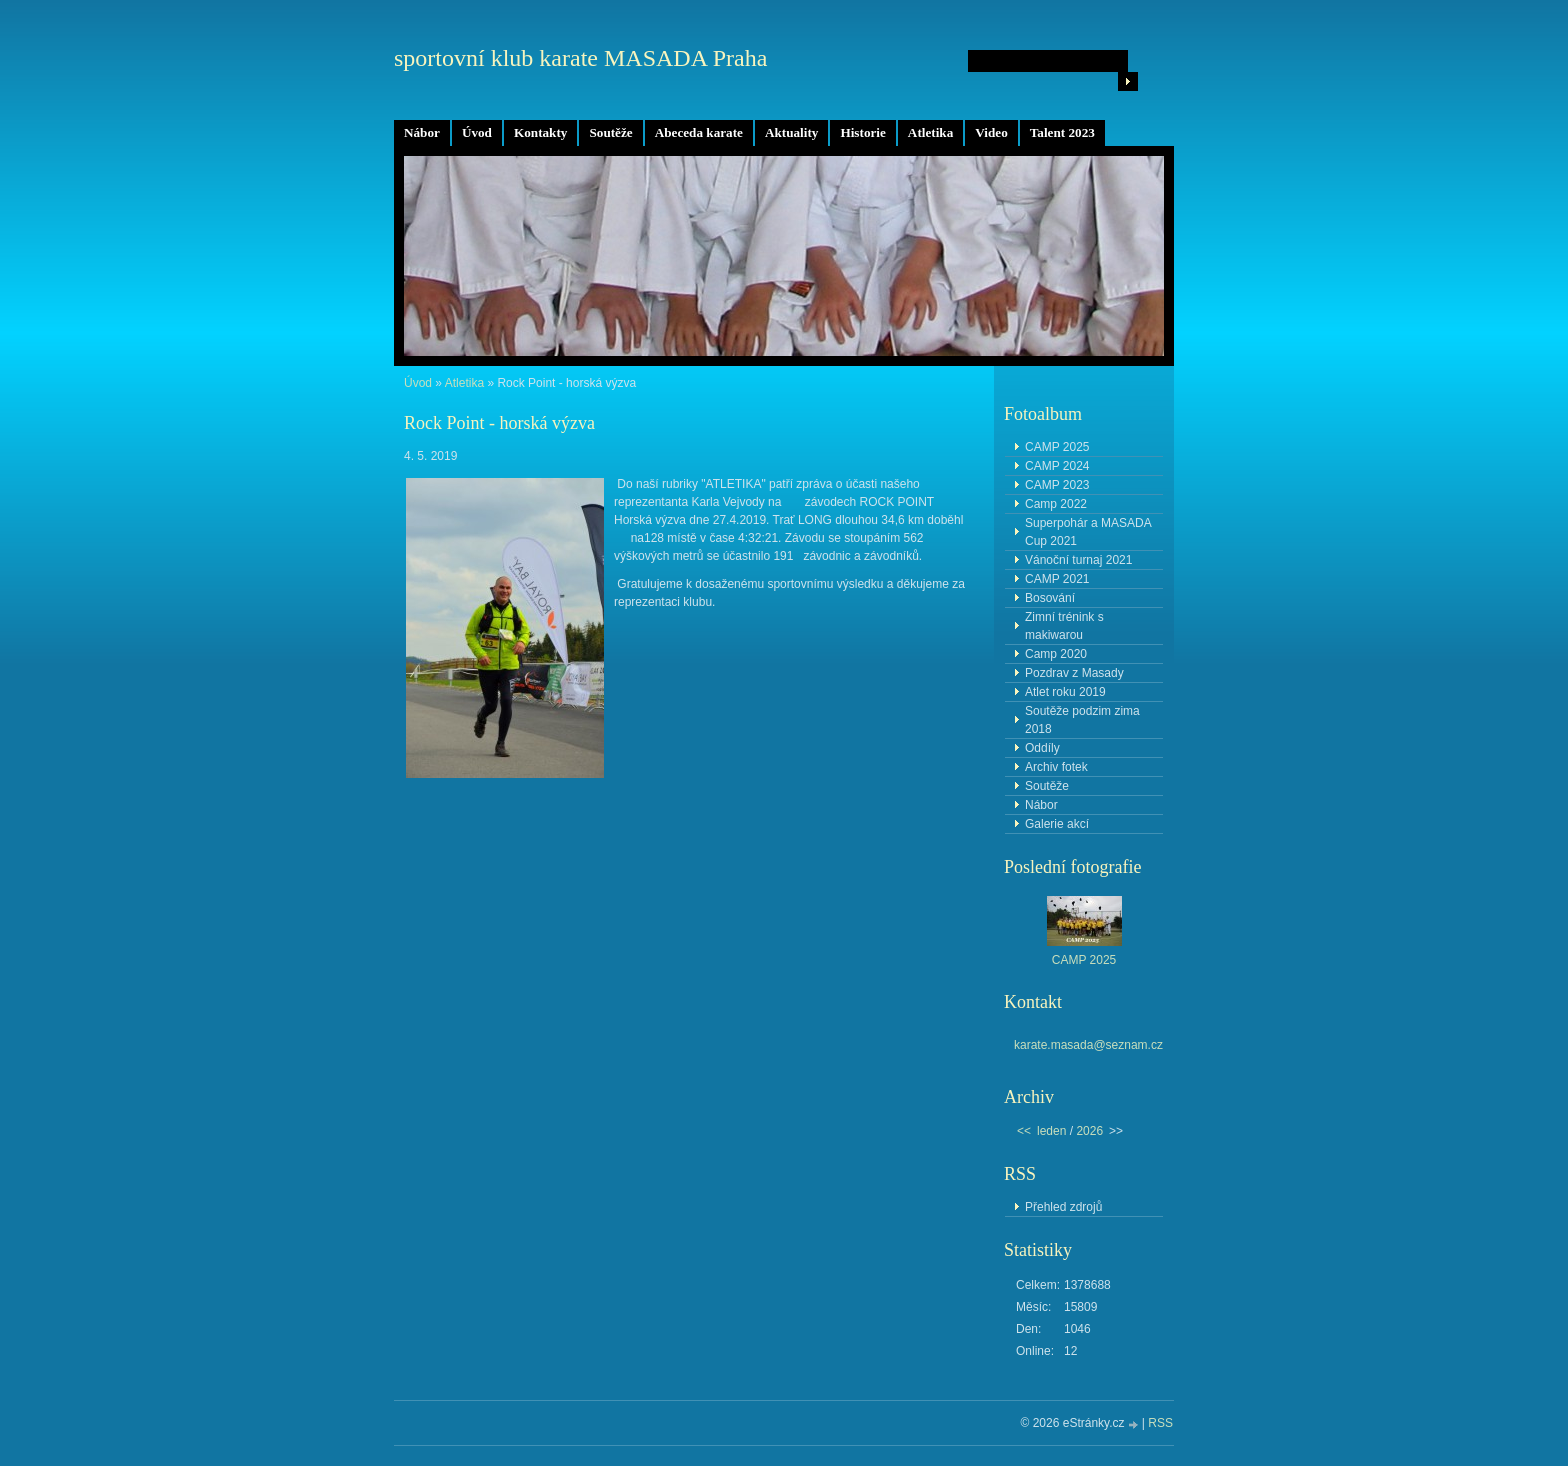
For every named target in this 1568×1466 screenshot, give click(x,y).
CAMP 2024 (1057, 466)
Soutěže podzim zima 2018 (1082, 720)
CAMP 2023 (1057, 485)
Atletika (930, 132)
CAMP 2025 (1057, 447)
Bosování (1050, 598)
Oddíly (1042, 748)
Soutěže (610, 132)
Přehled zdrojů (1063, 1207)
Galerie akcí (1057, 824)
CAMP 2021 (1057, 579)
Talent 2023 (1062, 132)
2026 (1089, 1131)
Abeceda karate (699, 132)
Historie (862, 132)
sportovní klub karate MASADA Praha (580, 58)
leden (1051, 1131)
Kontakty (541, 132)
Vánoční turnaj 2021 (1078, 560)
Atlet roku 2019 (1065, 692)
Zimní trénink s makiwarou (1064, 626)
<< (1024, 1131)
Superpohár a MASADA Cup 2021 (1088, 532)
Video (991, 132)
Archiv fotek (1056, 767)
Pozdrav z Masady (1074, 673)
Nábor (422, 132)
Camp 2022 (1056, 504)
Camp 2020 (1056, 654)
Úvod (477, 132)
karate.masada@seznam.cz (1088, 1045)
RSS (1160, 1423)
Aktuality (792, 132)
